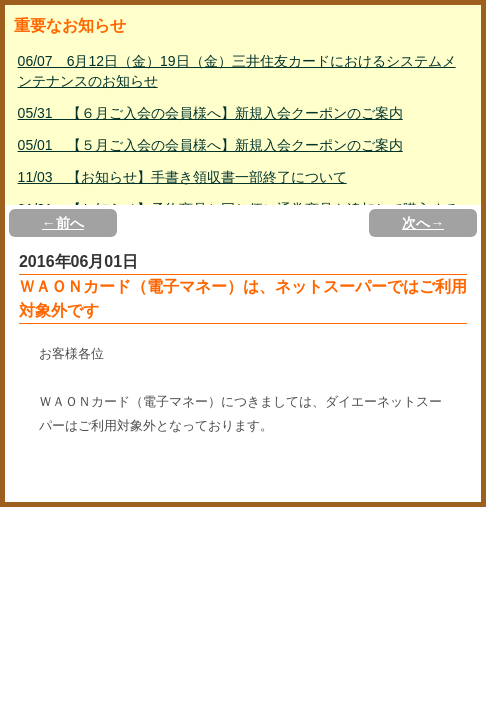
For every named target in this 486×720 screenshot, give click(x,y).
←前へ (63, 223)
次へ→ (423, 223)
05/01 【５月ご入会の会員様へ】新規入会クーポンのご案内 (210, 145)
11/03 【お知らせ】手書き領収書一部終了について (182, 177)
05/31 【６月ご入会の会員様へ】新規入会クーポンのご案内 (210, 113)
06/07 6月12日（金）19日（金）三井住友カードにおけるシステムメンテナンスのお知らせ (237, 71)
